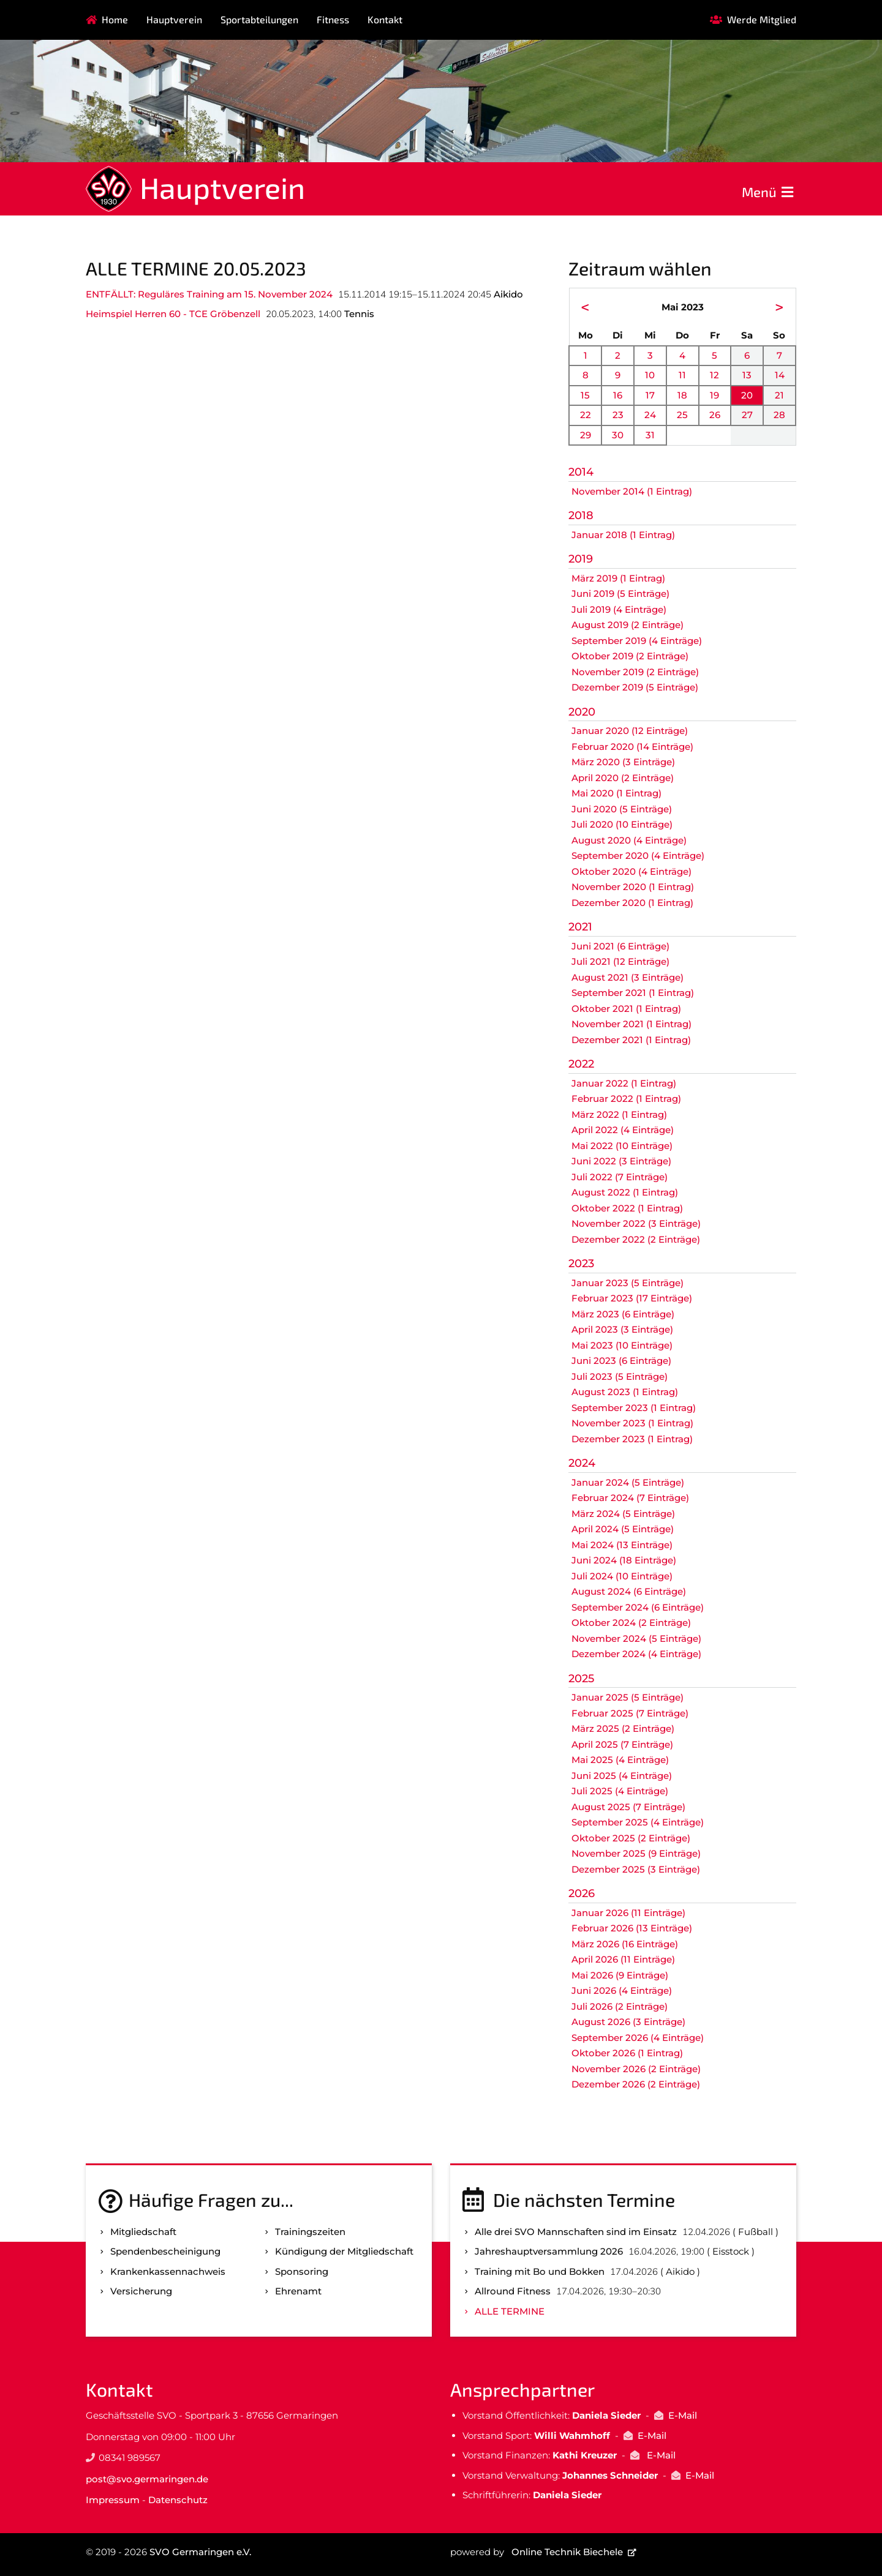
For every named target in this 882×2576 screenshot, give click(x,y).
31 (650, 435)
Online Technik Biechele (567, 2552)
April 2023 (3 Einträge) (622, 1329)
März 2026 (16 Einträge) (624, 1944)
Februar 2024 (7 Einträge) (630, 1497)
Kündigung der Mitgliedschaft (344, 2251)
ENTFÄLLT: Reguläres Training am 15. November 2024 (209, 294)
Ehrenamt (298, 2291)
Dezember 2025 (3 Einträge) (635, 1869)
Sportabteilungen (259, 19)
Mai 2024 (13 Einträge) (622, 1545)
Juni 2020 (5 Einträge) (621, 809)
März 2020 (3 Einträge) (623, 762)
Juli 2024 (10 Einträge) (622, 1576)
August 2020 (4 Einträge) (629, 840)
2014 (581, 472)
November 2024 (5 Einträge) (636, 1638)
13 (747, 375)
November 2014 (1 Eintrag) (631, 491)
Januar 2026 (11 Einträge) (628, 1913)
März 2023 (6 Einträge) (622, 1314)
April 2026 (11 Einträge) (623, 1959)
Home (115, 19)
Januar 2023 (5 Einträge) (627, 1283)
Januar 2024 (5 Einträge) (627, 1482)
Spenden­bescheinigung (165, 2251)
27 (747, 415)
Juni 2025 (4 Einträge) (621, 1775)
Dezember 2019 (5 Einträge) (634, 687)
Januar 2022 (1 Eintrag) (623, 1083)
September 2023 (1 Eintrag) (633, 1407)
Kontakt (385, 19)
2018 (581, 515)
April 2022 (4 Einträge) (622, 1130)
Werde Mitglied (761, 19)
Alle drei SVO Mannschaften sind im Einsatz (576, 2231)
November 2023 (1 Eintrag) (632, 1423)
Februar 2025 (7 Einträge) (629, 1713)
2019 (580, 559)
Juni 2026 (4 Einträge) (621, 1990)
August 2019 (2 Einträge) (627, 625)
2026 (581, 1893)
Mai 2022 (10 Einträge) (622, 1145)
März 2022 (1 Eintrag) (619, 1114)
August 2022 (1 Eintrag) (624, 1192)
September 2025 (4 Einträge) (637, 1822)
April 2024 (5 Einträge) (622, 1529)
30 (618, 435)
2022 (581, 1064)
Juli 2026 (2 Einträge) (619, 2006)
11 (682, 375)
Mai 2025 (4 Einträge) (620, 1759)
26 (714, 415)
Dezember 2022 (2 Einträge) (635, 1239)
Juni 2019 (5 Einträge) (620, 593)
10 (650, 375)
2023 (581, 1263)
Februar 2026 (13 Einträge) (631, 1928)
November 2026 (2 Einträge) (636, 2069)
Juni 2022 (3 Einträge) (621, 1161)
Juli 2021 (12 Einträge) (620, 961)
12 (714, 375)
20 (747, 395)
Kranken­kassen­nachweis (167, 2271)
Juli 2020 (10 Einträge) (622, 824)
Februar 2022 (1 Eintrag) (626, 1098)
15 (585, 395)
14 (780, 375)
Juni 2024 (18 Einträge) (623, 1560)
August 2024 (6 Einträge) (628, 1591)
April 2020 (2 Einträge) (622, 778)
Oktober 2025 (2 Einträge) (630, 1838)
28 (779, 415)
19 (714, 395)
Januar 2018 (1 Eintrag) (623, 535)
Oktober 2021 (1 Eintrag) (626, 1008)
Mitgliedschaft (143, 2231)
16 (617, 395)
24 (650, 415)
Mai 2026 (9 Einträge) (619, 1975)
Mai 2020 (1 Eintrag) (616, 793)
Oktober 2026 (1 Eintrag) (627, 2053)
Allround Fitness (513, 2291)
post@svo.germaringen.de (147, 2479)
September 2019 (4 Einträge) (636, 640)
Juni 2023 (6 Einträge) (621, 1360)
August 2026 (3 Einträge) (628, 2021)
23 (618, 415)
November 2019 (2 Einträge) (635, 672)
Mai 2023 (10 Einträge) (622, 1345)
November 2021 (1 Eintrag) (631, 1024)
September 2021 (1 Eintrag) (632, 992)
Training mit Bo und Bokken (540, 2271)
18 (682, 395)
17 (650, 395)
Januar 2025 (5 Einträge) (627, 1697)
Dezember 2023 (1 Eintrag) (632, 1439)
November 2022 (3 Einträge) (636, 1223)
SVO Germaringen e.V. (200, 2552)
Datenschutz (178, 2500)
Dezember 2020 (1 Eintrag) (632, 902)
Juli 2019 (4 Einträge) (618, 609)
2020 (581, 712)
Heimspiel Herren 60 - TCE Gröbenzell (173, 314)
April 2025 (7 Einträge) (622, 1744)
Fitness (333, 19)
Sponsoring (301, 2271)
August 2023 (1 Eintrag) (624, 1392)
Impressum (113, 2500)
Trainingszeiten (310, 2231)
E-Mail (682, 2415)
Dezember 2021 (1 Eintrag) (631, 1040)
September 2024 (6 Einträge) (637, 1607)
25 (682, 415)
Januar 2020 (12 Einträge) (629, 730)
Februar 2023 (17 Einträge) (631, 1298)
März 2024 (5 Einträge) (623, 1513)
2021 (580, 927)
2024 (581, 1463)
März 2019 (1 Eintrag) (618, 578)
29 (585, 435)
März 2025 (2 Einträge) (622, 1728)
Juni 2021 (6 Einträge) (620, 946)
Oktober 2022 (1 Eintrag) (627, 1208)
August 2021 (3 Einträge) (627, 977)
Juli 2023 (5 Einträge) (619, 1376)
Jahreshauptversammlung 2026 (549, 2251)
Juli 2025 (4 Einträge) (619, 1791)
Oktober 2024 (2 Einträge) (631, 1622)
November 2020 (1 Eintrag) (632, 887)
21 (779, 395)
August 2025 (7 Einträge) (628, 1807)
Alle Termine (510, 2311)
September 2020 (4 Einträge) (637, 855)
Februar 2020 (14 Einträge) (632, 746)
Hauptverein (174, 19)
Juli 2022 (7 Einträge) (619, 1177)
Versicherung (141, 2291)
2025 (581, 1678)
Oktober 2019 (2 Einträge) (629, 656)
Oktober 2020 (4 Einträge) (631, 871)
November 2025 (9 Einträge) (636, 1853)
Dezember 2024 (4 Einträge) (636, 1654)
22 (585, 415)
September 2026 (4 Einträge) (637, 2037)
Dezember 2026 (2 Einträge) (635, 2084)
